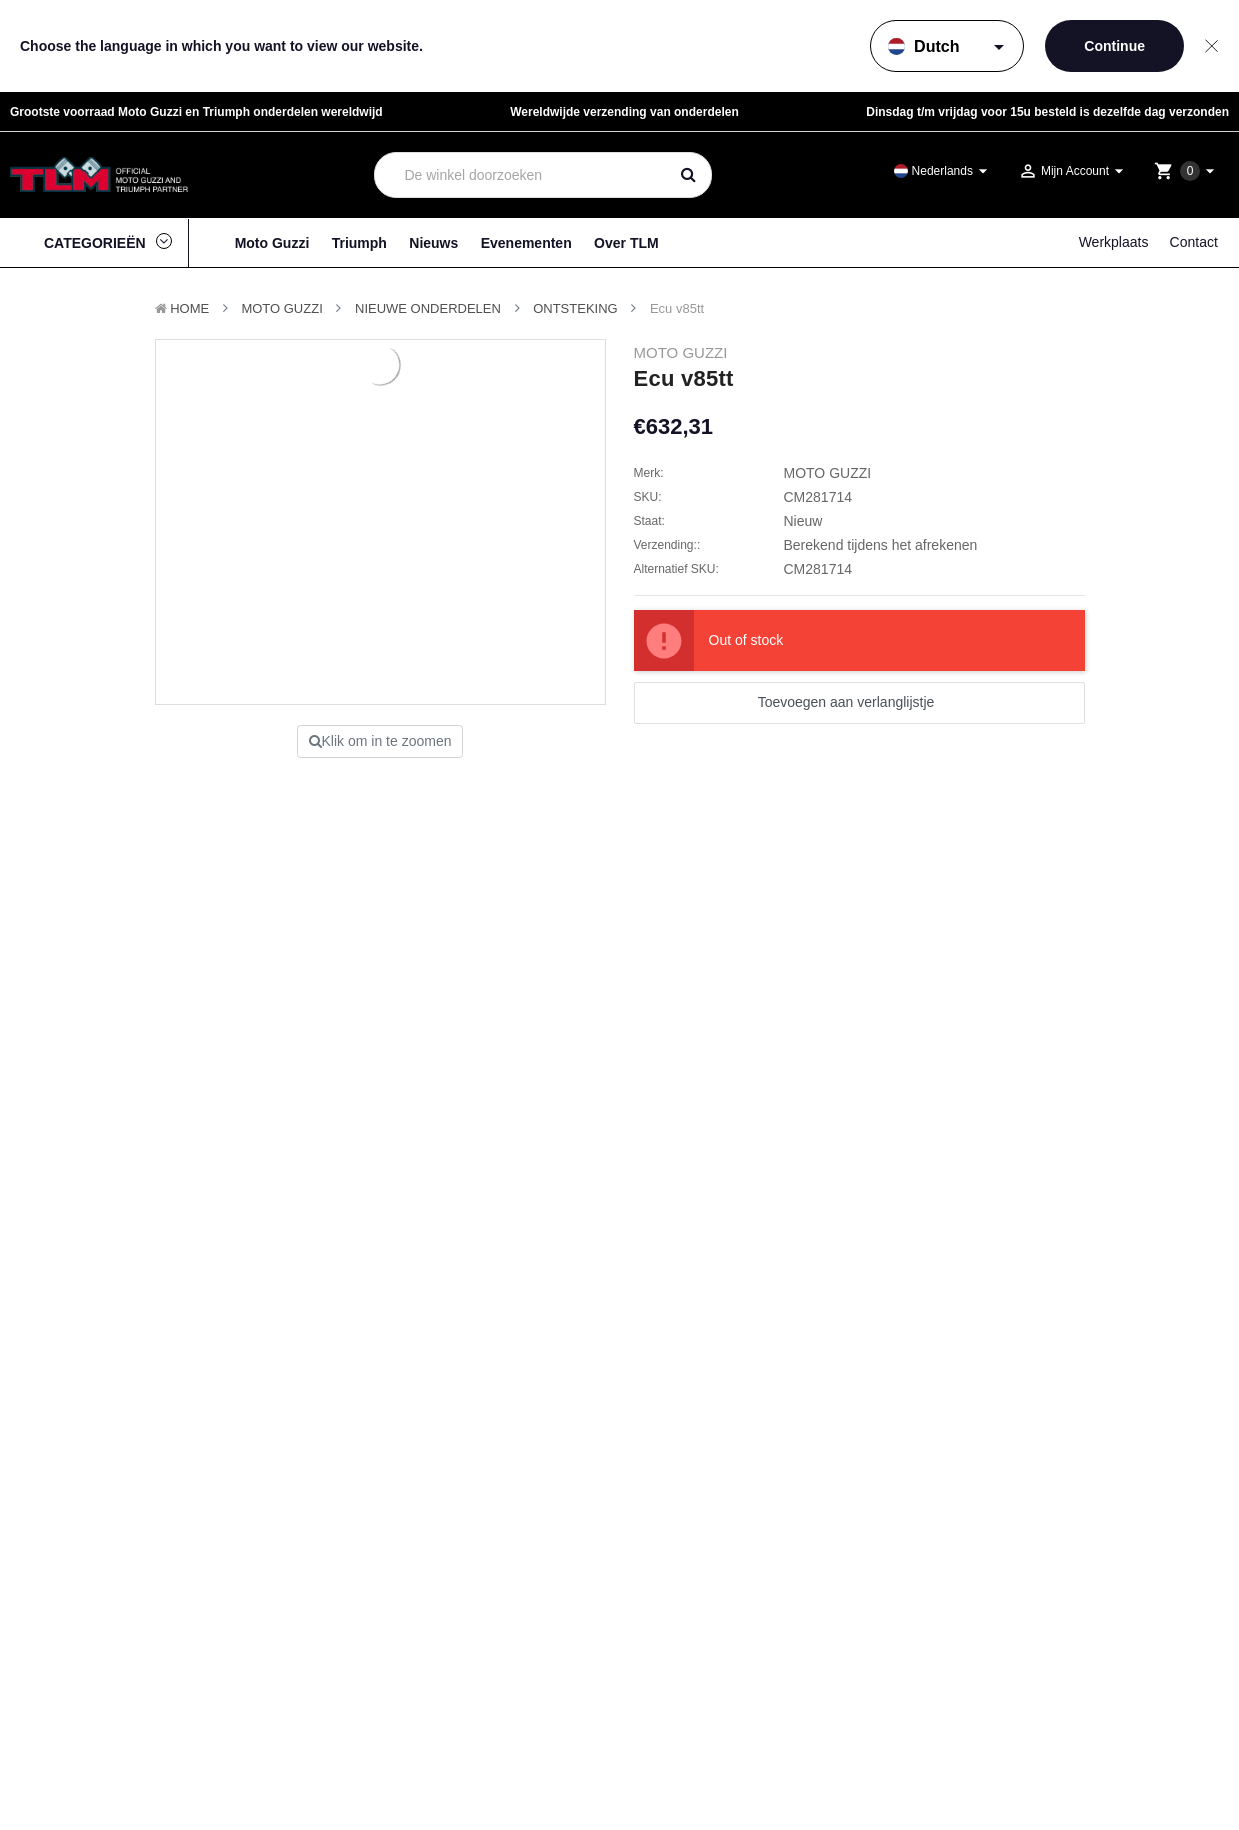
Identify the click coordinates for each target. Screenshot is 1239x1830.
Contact (1194, 242)
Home (189, 308)
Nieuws (433, 243)
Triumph (359, 243)
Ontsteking (575, 308)
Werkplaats (1114, 242)
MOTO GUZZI (281, 308)
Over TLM (626, 243)
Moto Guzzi (272, 243)
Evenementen (526, 243)
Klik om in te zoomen (380, 741)
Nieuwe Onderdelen (428, 308)
